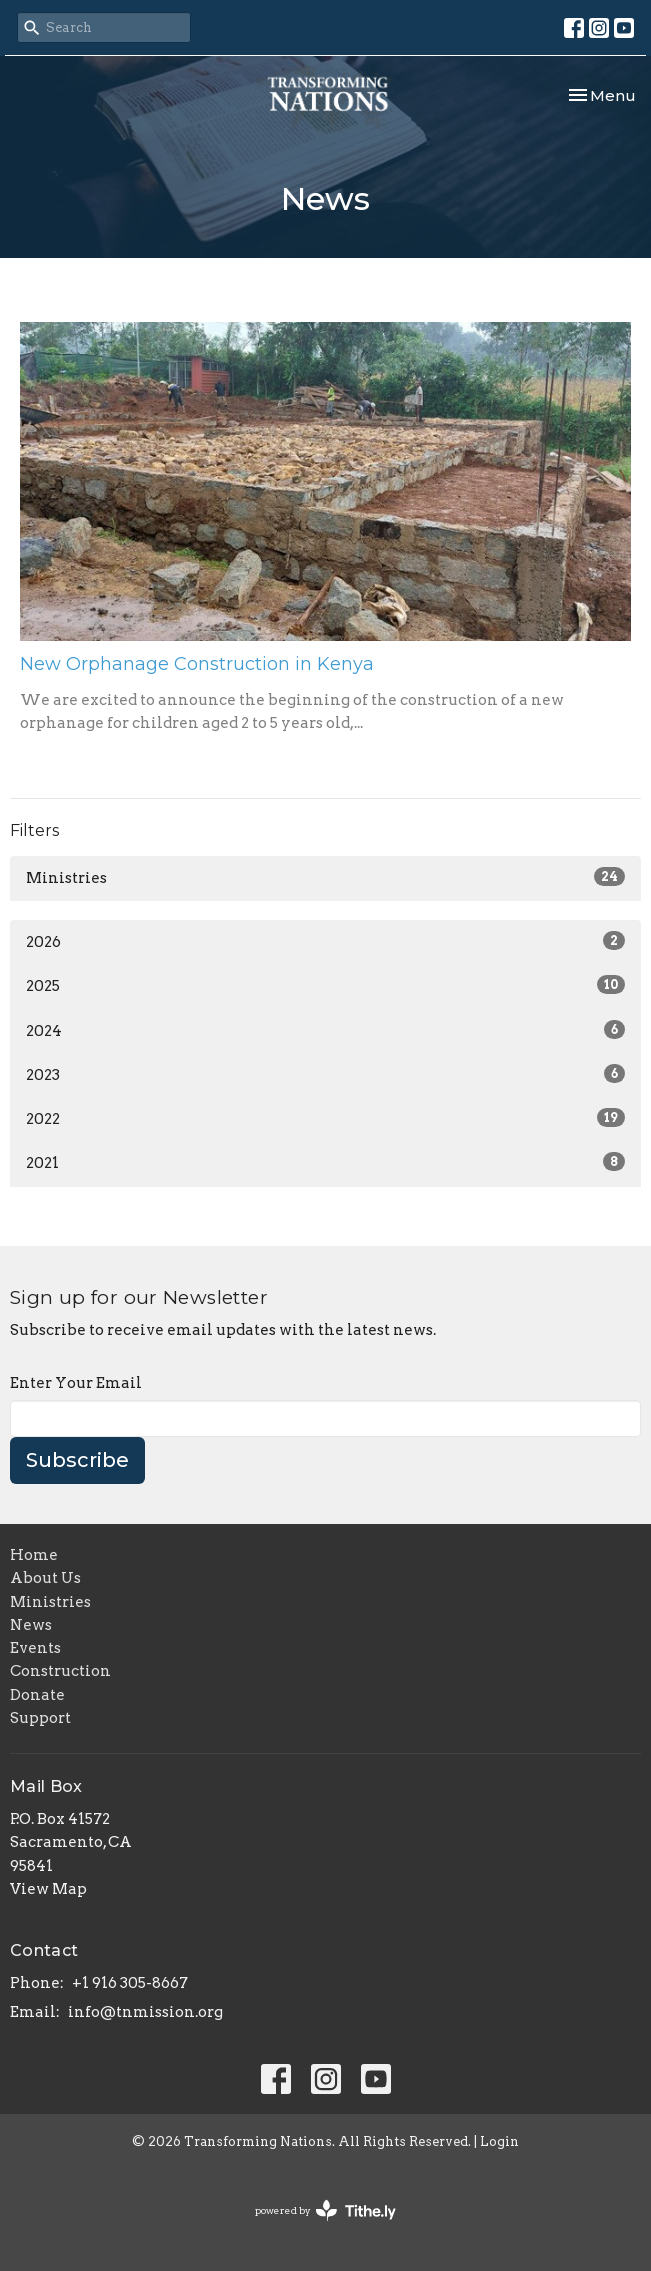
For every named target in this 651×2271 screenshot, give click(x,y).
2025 (325, 985)
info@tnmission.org (145, 2012)
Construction (60, 1671)
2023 (325, 1074)
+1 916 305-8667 (130, 1983)
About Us (45, 1578)
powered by (325, 2210)
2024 (325, 1030)
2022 (325, 1118)
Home (34, 1555)
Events (35, 1648)
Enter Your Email (76, 1383)
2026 (325, 941)
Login (499, 2141)
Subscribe (77, 1460)
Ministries (325, 877)
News (31, 1625)
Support (40, 1718)
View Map (48, 1889)
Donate (37, 1695)
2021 (325, 1162)
